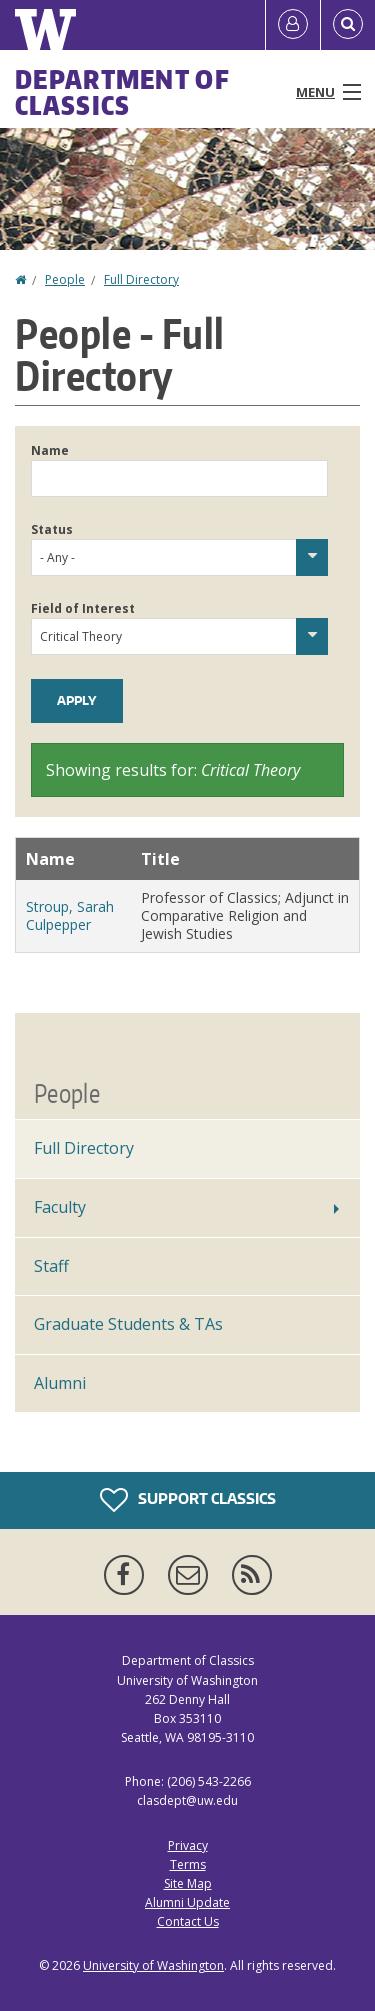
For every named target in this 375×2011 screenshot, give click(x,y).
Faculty (60, 1207)
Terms (188, 1864)
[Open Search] (348, 25)
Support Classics (188, 1500)
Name (50, 450)
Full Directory (141, 279)
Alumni (60, 1383)
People (65, 279)
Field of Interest (83, 608)
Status (52, 529)
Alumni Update (187, 1902)
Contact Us (188, 1921)
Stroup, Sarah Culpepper (70, 915)
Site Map (188, 1883)
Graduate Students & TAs (128, 1324)
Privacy (188, 1845)
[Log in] (293, 25)
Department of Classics (122, 92)
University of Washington (153, 1965)
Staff (51, 1266)
